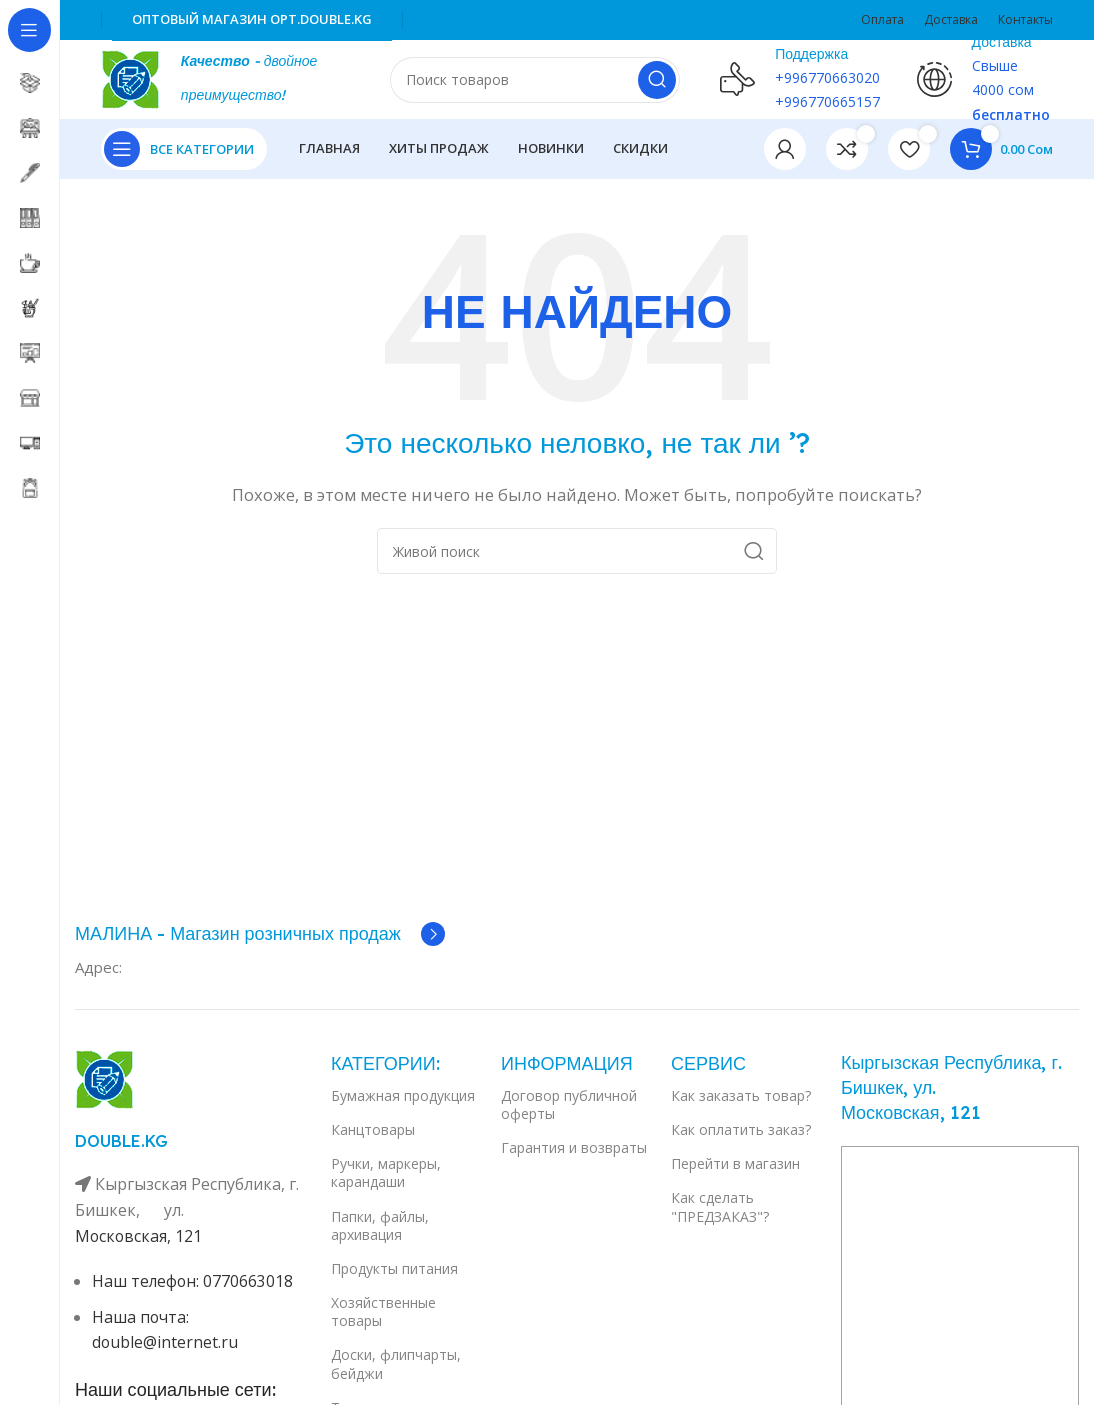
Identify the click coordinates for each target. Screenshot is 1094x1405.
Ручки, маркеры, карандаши (386, 1173)
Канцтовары (373, 1130)
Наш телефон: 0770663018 (193, 1282)
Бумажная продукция (403, 1096)
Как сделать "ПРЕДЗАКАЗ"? (720, 1207)
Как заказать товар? (741, 1096)
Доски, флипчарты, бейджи (396, 1364)
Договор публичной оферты (569, 1105)
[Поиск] (535, 80)
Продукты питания (394, 1269)
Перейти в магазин (735, 1164)
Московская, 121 (139, 1236)
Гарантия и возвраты (574, 1148)
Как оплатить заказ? (741, 1130)
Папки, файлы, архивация (380, 1225)
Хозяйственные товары (383, 1312)
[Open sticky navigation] (184, 150)
